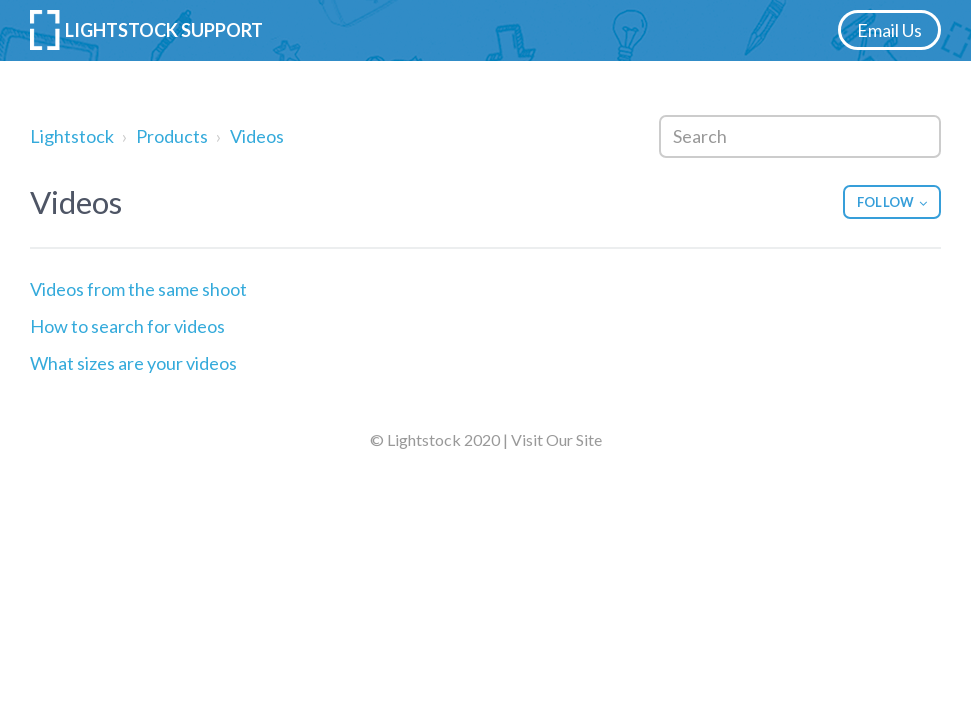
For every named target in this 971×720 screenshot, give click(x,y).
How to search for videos (127, 326)
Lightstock (72, 136)
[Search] (800, 136)
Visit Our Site (556, 439)
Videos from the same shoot (138, 289)
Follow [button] (885, 202)
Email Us (889, 30)
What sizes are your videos (133, 363)
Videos (257, 136)
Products (172, 136)
